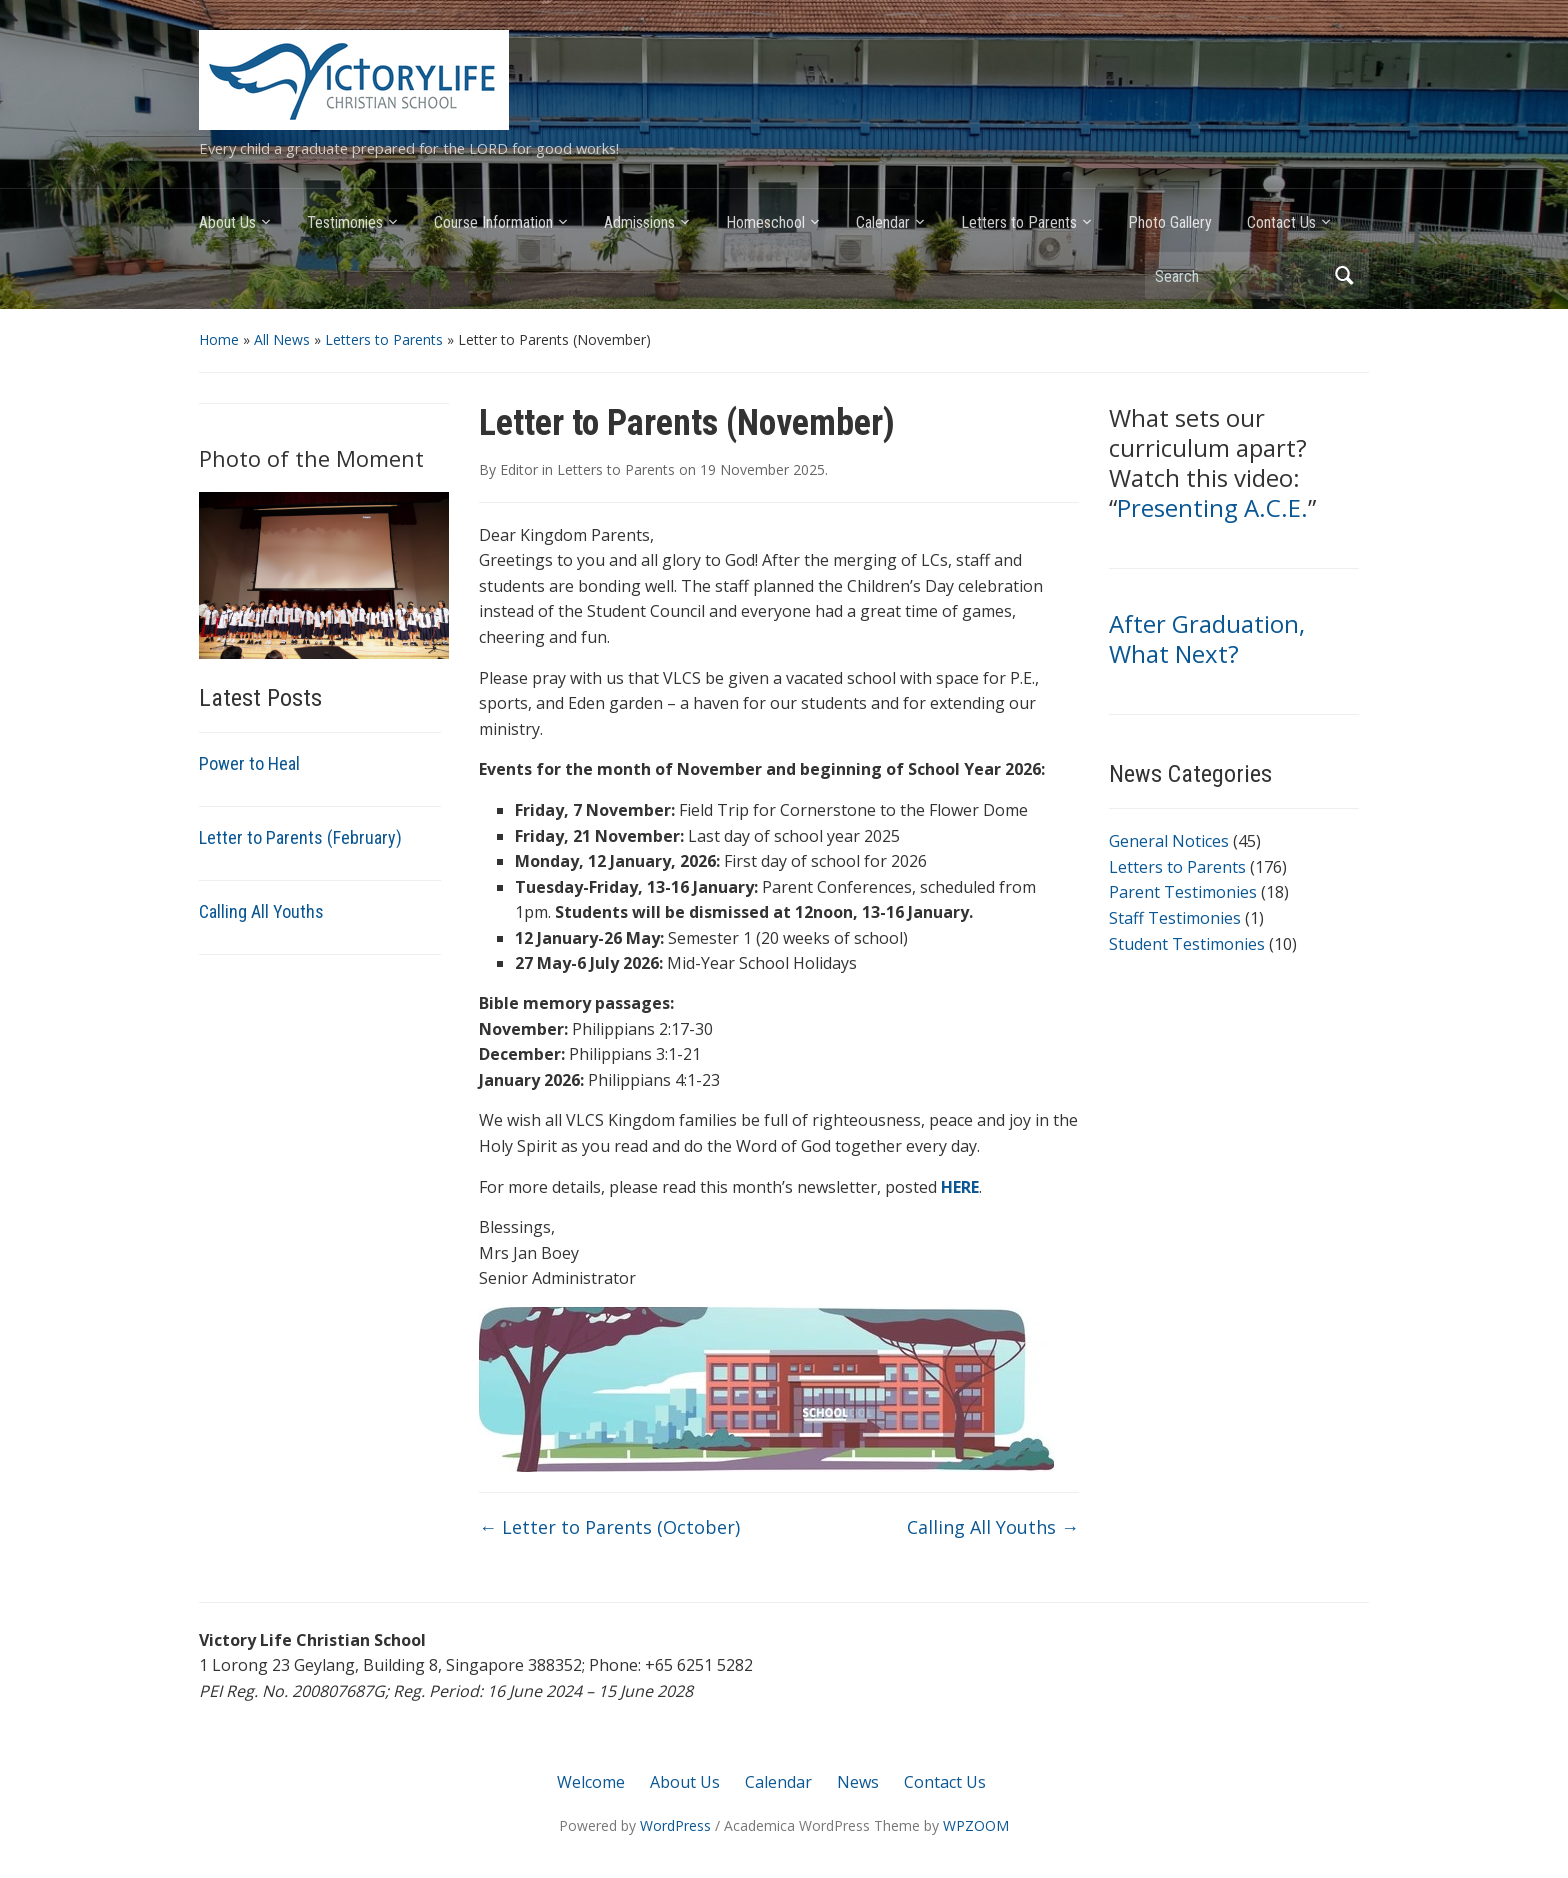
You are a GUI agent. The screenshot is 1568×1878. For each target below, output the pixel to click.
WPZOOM (976, 1825)
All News (282, 339)
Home (219, 339)
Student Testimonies (1187, 944)
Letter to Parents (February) (300, 837)
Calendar (883, 222)
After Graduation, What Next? (1207, 638)
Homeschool (765, 222)
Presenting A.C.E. (1212, 507)
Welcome (591, 1782)
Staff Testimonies (1175, 918)
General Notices (1169, 841)
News (858, 1782)
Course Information (493, 222)
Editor (519, 469)
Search (1344, 275)
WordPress (675, 1825)
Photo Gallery (1170, 222)
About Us (227, 222)
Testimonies (345, 222)
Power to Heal (249, 763)
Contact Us (1281, 222)
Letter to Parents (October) (609, 1527)
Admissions (639, 222)
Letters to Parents (1019, 222)
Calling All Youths (261, 911)
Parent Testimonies (1183, 892)
